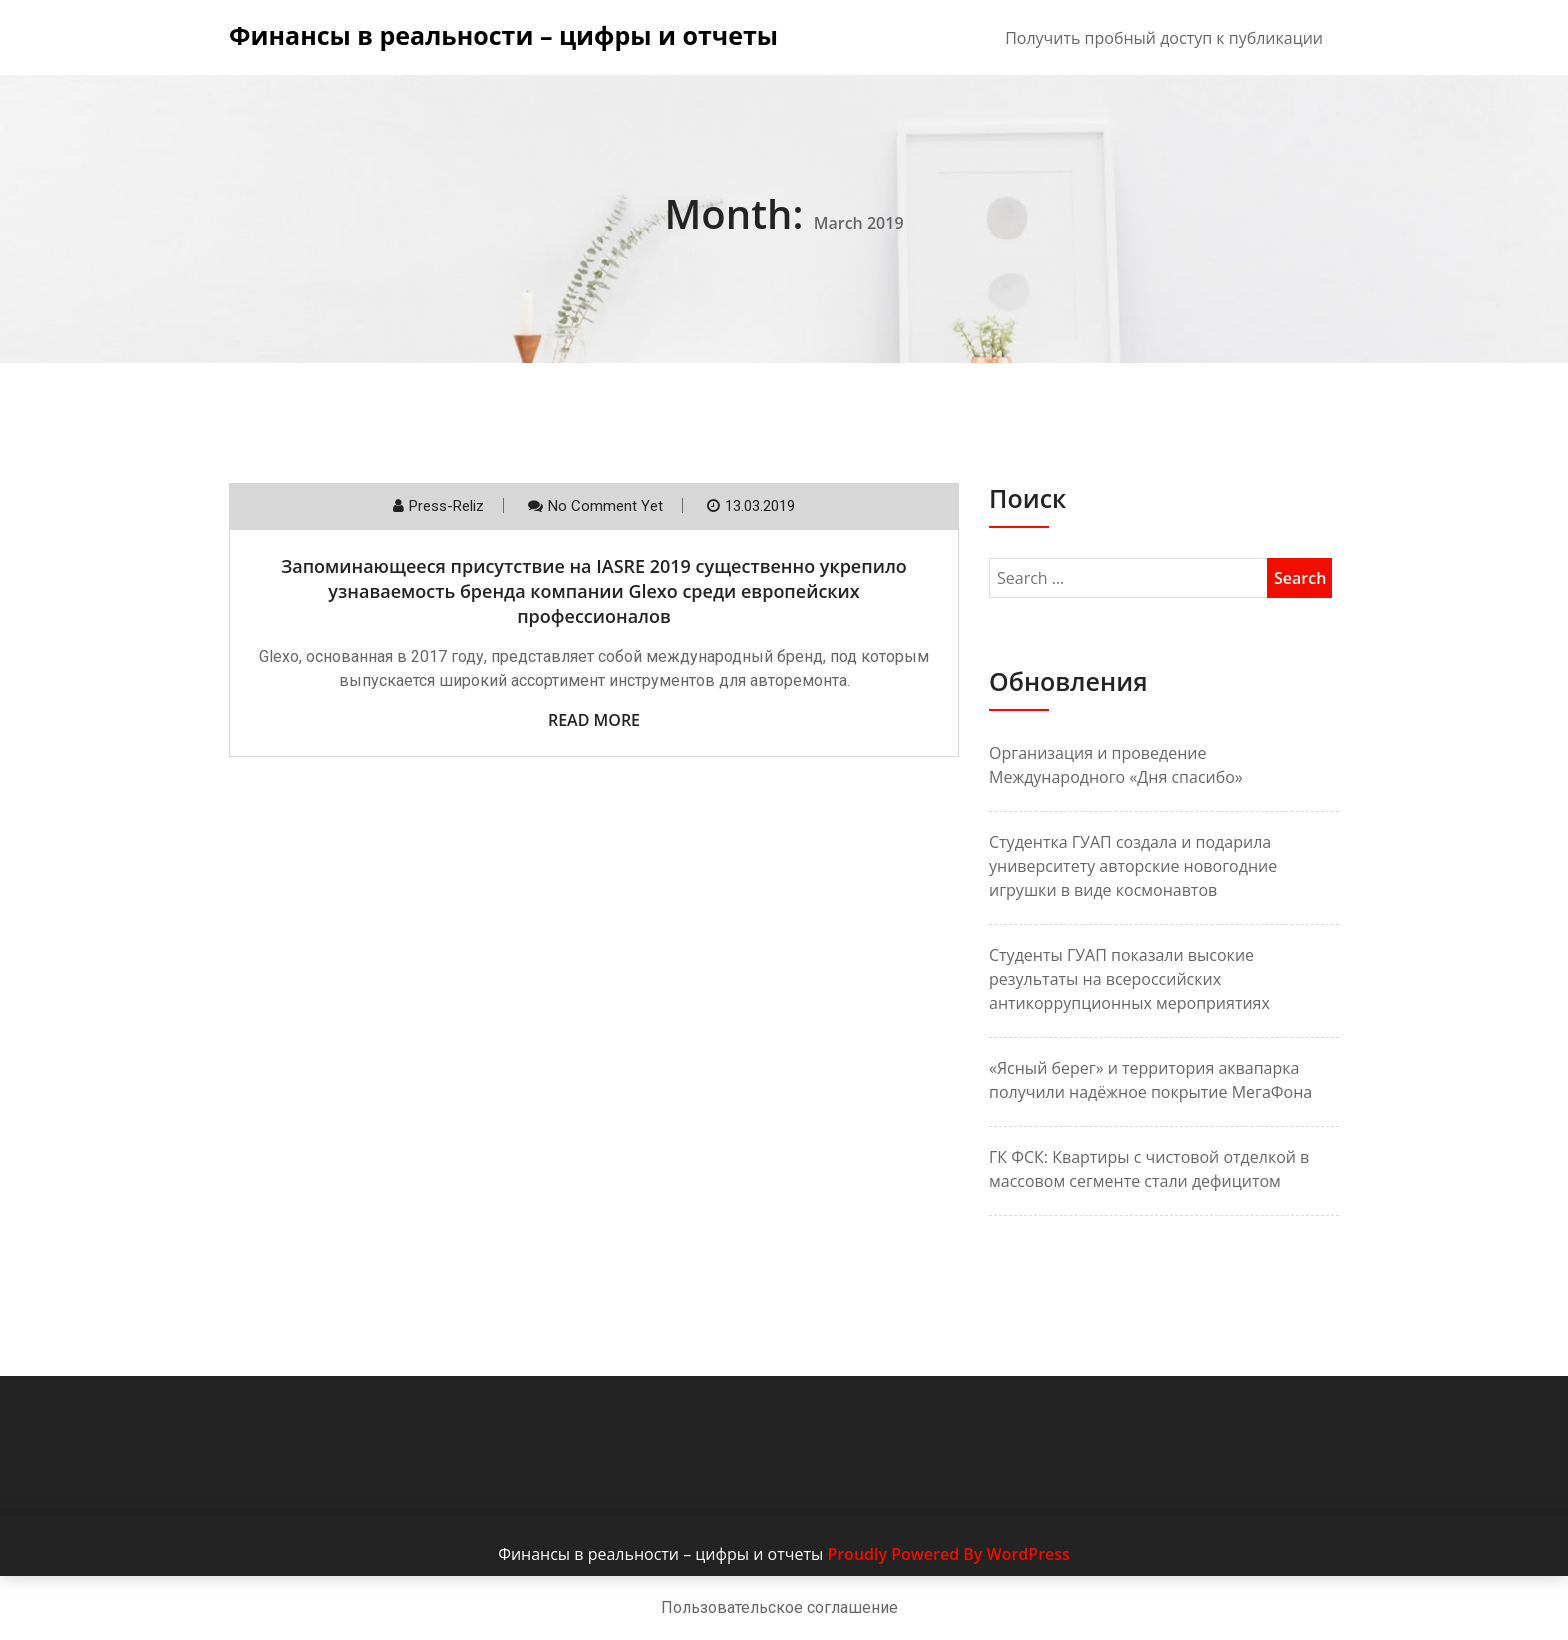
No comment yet (605, 506)
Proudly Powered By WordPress (948, 1554)
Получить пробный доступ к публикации (1164, 38)
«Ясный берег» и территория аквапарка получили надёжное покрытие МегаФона (1150, 1080)
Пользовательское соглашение (779, 1607)
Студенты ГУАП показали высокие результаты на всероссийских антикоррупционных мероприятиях (1129, 979)
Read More (594, 720)
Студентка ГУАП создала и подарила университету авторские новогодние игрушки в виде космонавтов (1133, 866)
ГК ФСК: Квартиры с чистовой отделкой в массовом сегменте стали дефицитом (1149, 1169)
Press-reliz (446, 506)
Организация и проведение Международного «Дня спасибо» (1116, 765)
